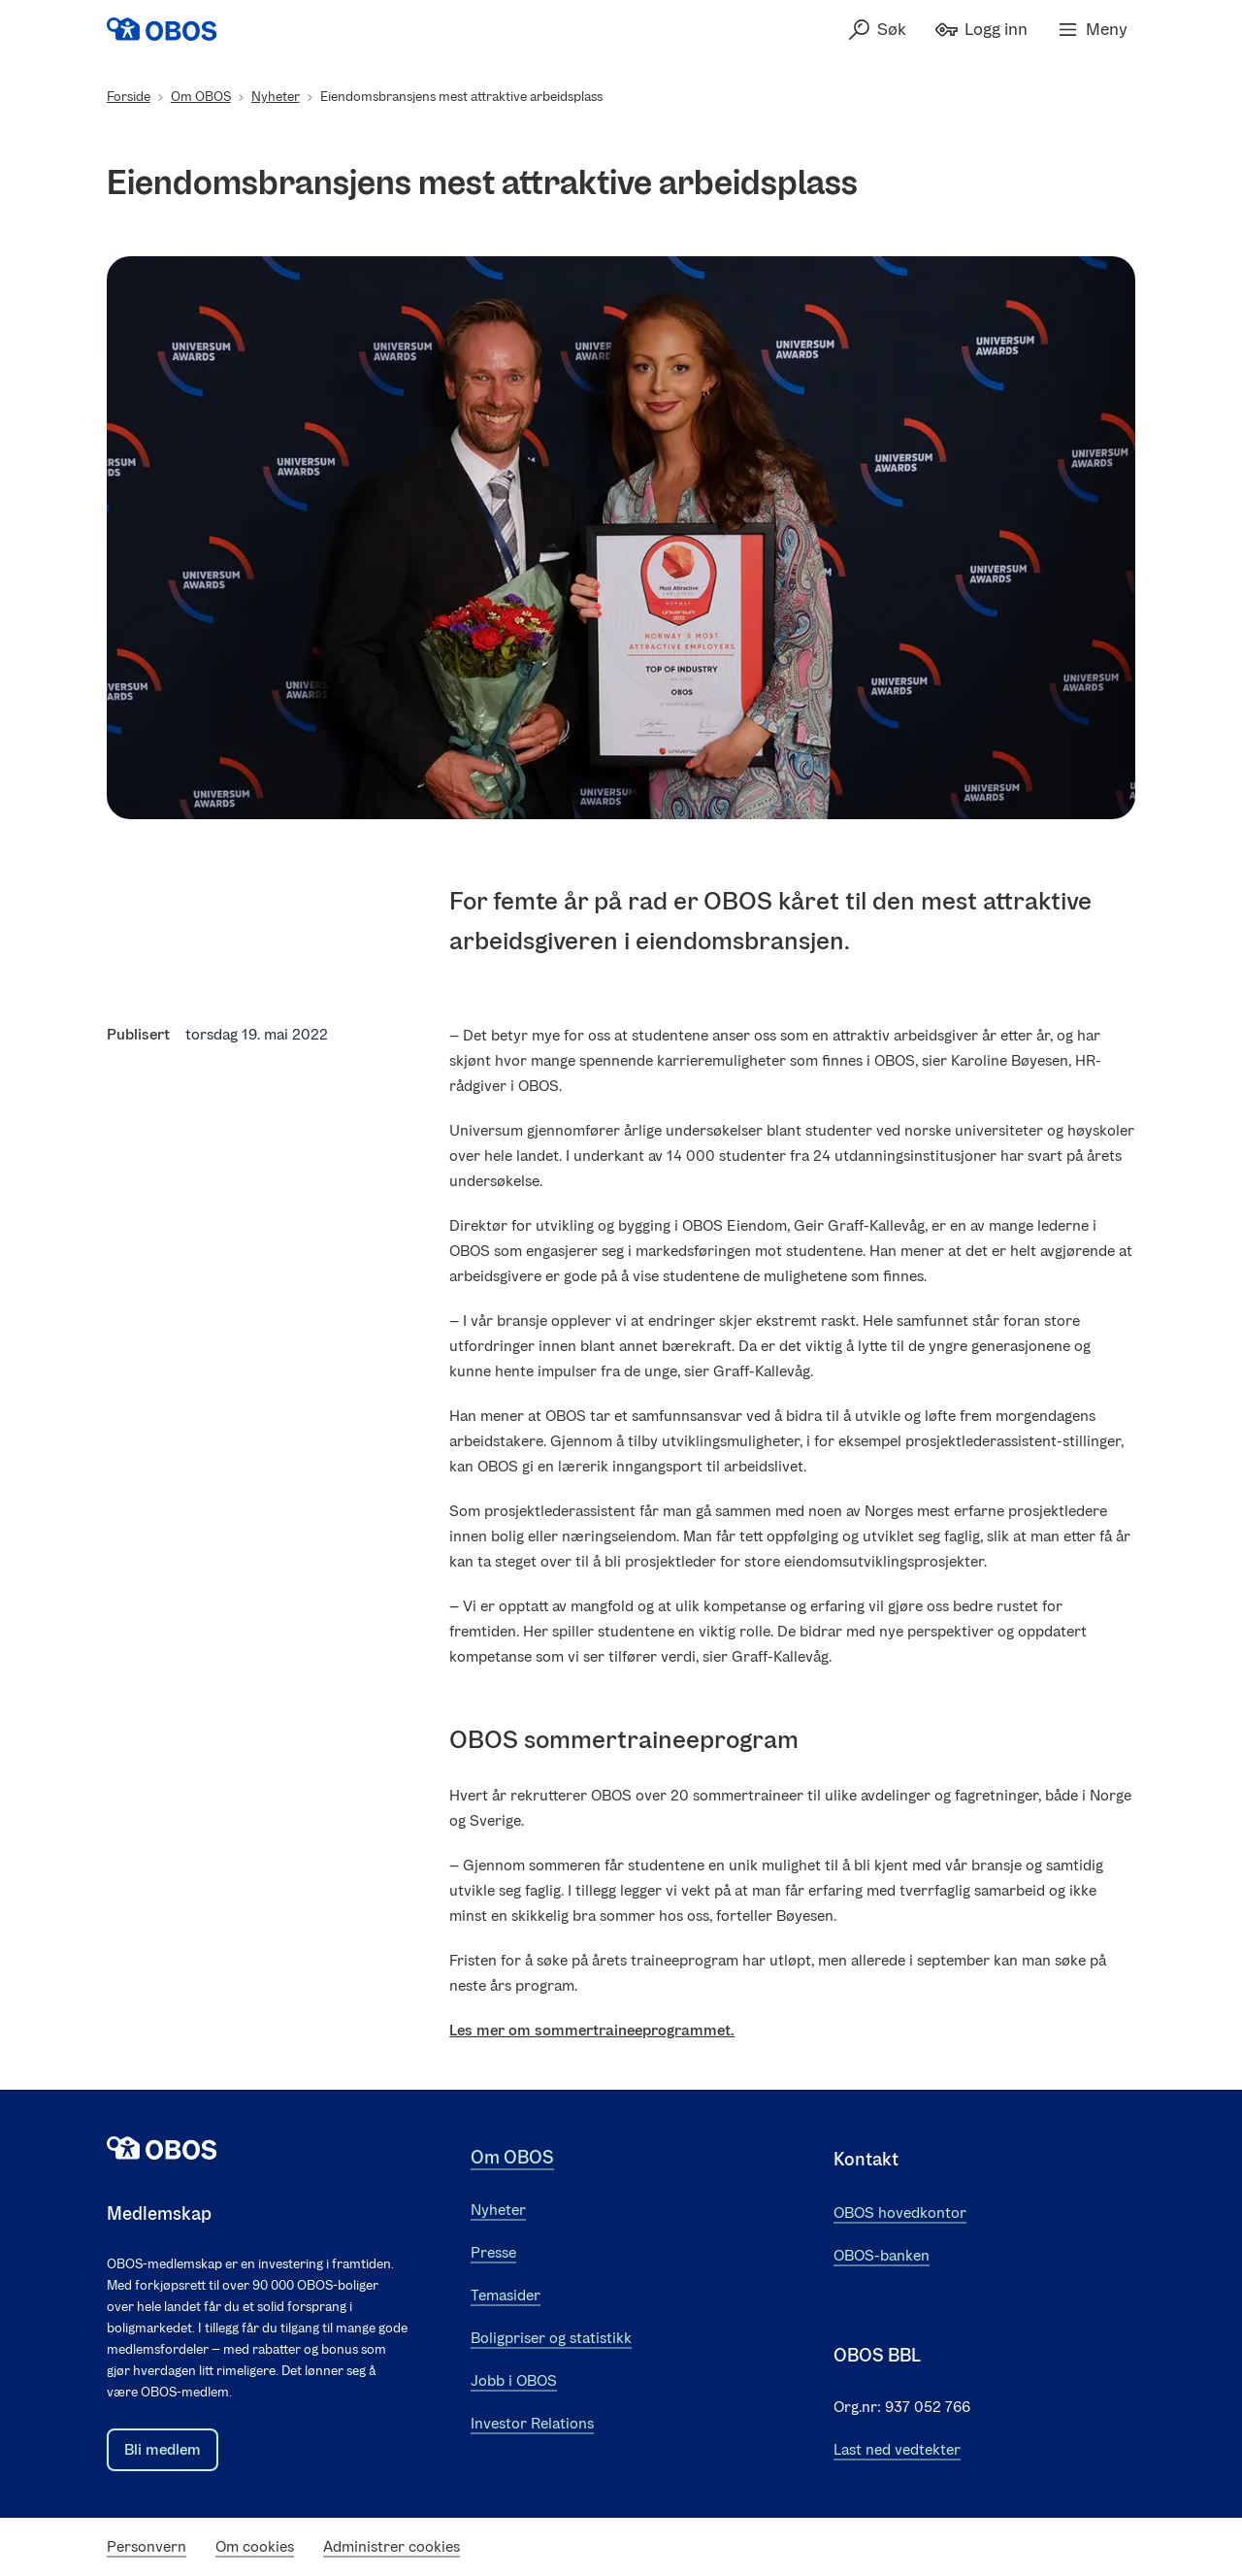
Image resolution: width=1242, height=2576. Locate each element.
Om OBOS (201, 96)
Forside (128, 96)
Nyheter (275, 96)
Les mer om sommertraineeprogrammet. (592, 2030)
